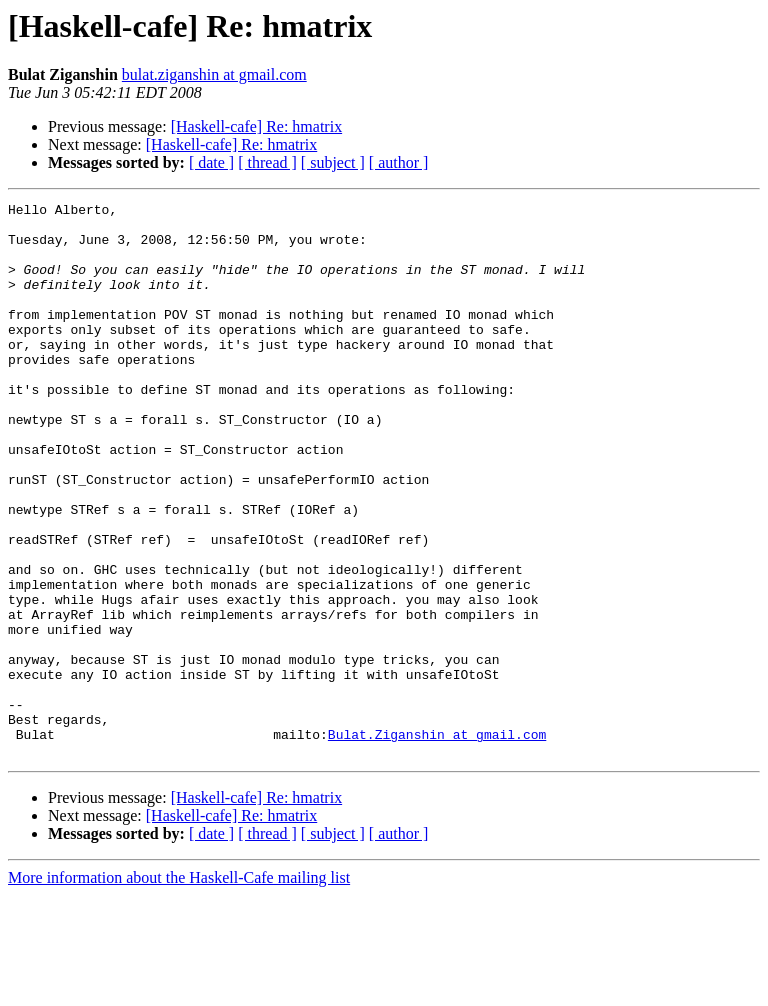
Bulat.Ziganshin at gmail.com (437, 842)
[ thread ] (267, 162)
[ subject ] (333, 162)
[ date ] (211, 162)
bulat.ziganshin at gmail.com (214, 74)
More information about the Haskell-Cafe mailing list (179, 988)
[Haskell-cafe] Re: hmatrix (256, 126)
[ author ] (399, 162)
